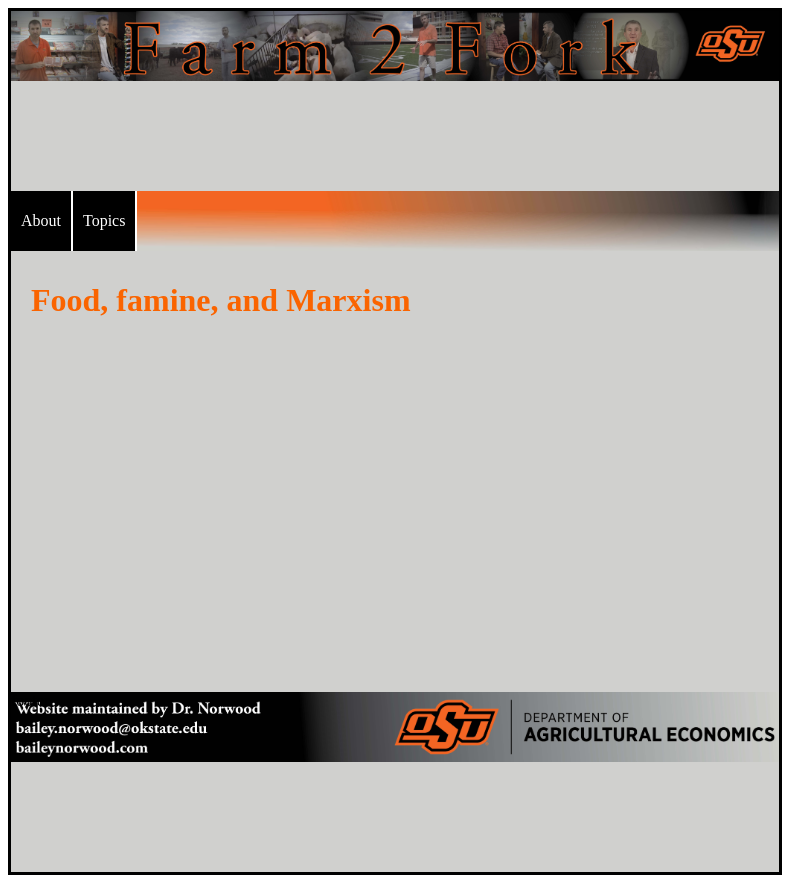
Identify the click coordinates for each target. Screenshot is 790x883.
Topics (104, 220)
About (41, 220)
